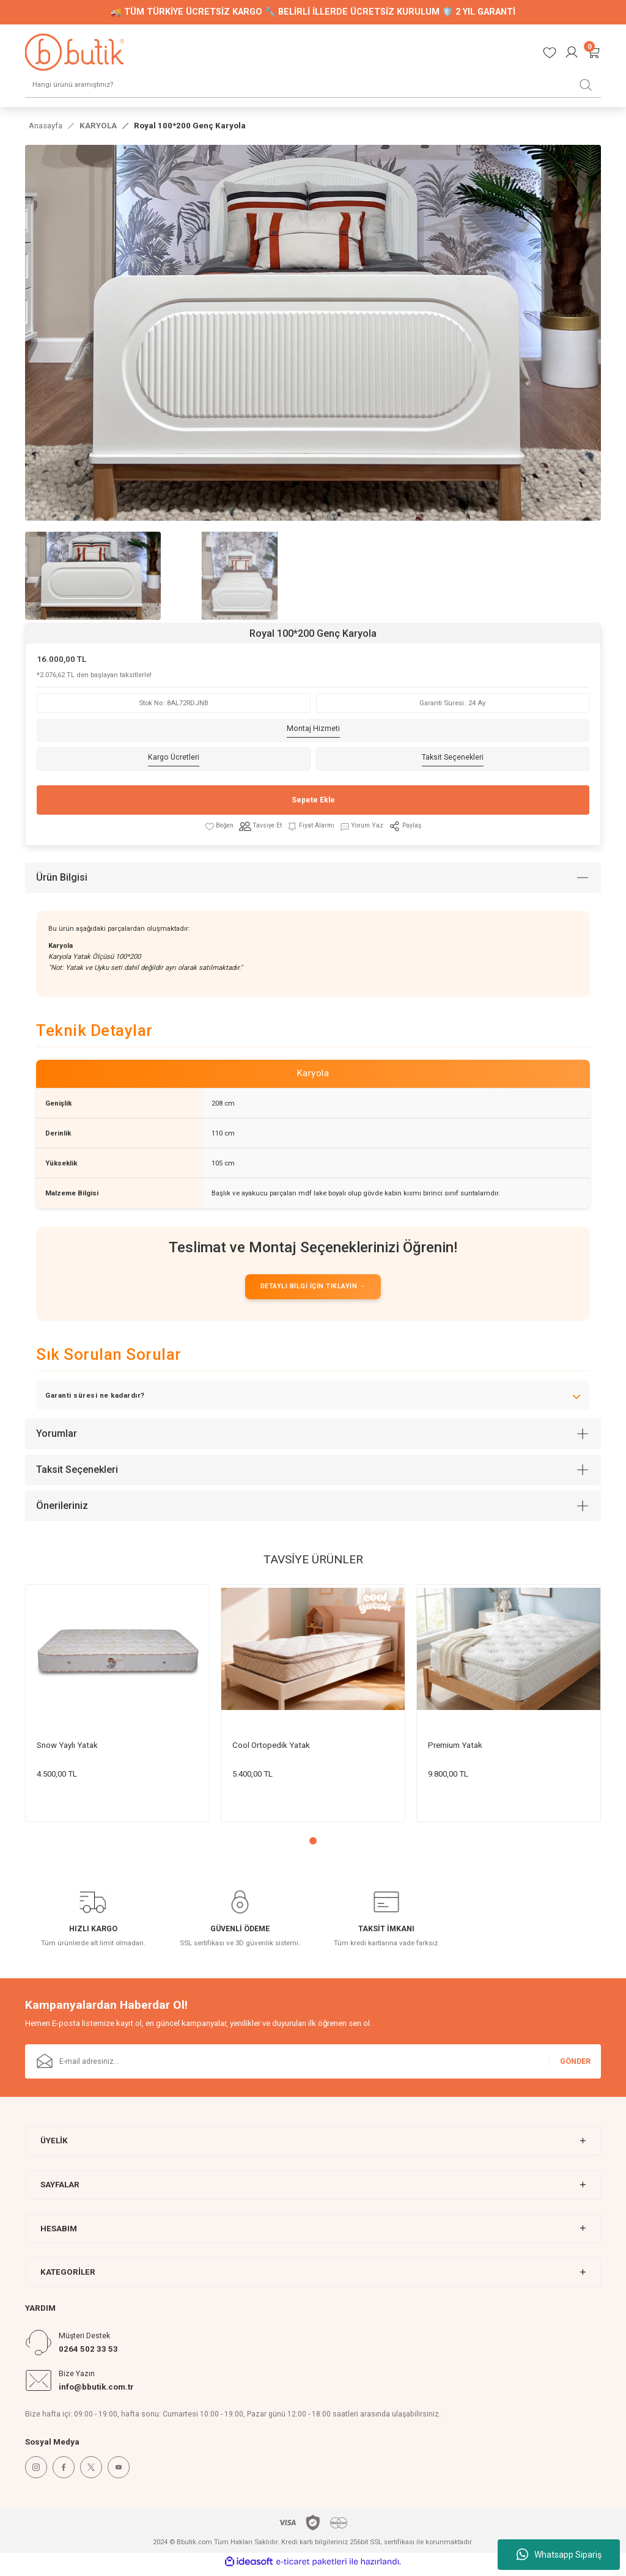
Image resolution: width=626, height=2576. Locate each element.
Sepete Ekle (313, 801)
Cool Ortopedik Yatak (271, 1750)
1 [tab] (313, 1846)
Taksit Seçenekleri (453, 759)
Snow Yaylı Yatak (67, 1750)
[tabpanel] (117, 1709)
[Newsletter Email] (313, 2067)
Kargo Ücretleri (173, 759)
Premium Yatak (455, 1750)
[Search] (313, 84)
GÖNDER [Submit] (575, 2066)
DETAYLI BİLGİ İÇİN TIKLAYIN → (313, 1291)
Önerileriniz (62, 1511)
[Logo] (74, 52)
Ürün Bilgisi (61, 878)
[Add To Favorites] (214, 827)
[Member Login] (571, 52)
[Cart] (593, 52)
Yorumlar (56, 1439)
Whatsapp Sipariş (559, 2554)
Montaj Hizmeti (313, 730)
